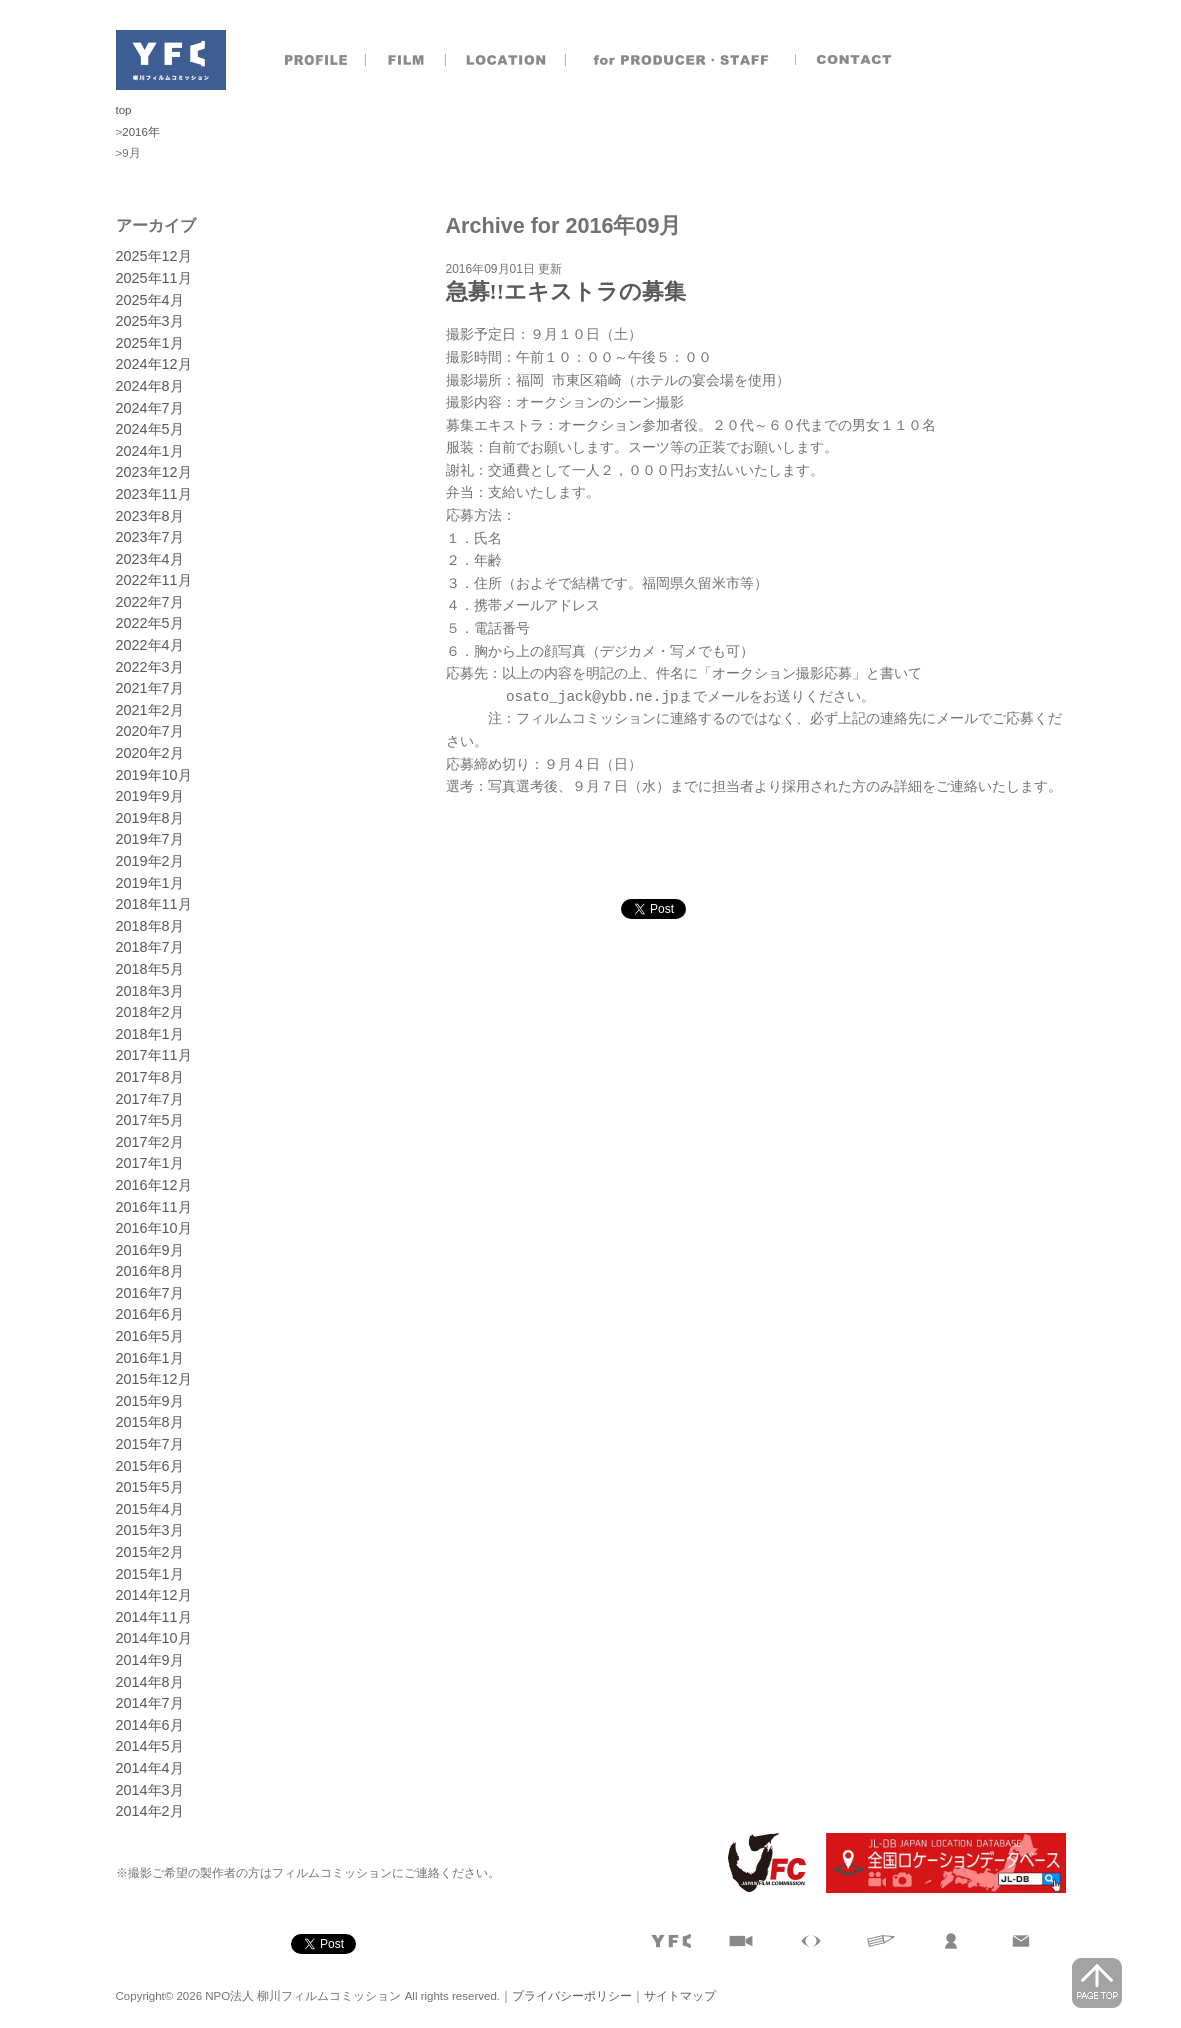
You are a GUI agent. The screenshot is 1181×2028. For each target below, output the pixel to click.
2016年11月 (154, 1207)
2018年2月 (150, 1012)
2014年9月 (150, 1660)
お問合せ (856, 60)
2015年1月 (150, 1574)
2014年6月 (150, 1725)
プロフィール (316, 60)
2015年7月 (150, 1444)
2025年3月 (150, 321)
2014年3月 (150, 1790)
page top (1097, 1983)
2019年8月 (150, 818)
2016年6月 (150, 1314)
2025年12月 (154, 256)
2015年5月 (150, 1487)
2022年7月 (150, 602)
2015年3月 (150, 1530)
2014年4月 (150, 1768)
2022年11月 (154, 580)
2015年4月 (150, 1509)
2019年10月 (154, 775)
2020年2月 (150, 753)
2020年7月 (150, 731)
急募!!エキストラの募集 (566, 292)
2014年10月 (154, 1638)
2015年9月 (150, 1401)
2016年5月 (150, 1336)
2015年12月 (154, 1379)
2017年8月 (150, 1077)
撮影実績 (406, 60)
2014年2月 (150, 1811)
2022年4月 (150, 645)
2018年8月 (150, 926)
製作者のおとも (681, 60)
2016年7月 (150, 1293)
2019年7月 (150, 839)
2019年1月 (150, 883)
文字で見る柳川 (881, 1941)
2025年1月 (150, 343)
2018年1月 (150, 1034)
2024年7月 (150, 408)
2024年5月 (150, 429)
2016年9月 (150, 1250)
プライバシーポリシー (572, 1996)
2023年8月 (150, 516)
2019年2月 (150, 861)
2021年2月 (150, 710)
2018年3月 (150, 991)
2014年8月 (150, 1682)
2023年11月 (154, 494)
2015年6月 (150, 1466)
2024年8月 (150, 386)
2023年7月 (150, 537)
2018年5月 (150, 969)
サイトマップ (680, 1996)
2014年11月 (154, 1617)
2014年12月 (154, 1595)
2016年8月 (150, 1271)
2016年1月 (150, 1358)
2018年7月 (150, 947)
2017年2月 (150, 1142)
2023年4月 (150, 559)
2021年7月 (150, 688)
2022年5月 (150, 623)
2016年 (141, 132)
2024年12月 (154, 364)
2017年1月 (150, 1163)
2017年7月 (150, 1099)
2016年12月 (154, 1185)
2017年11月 (154, 1055)
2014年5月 (150, 1746)
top (124, 110)
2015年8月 (150, 1422)
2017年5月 (150, 1120)
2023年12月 (154, 472)
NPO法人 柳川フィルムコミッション (171, 60)
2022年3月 (150, 667)
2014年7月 (150, 1703)
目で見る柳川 (811, 1941)
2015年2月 (150, 1552)
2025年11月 (154, 278)
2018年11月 (154, 904)
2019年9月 (150, 796)
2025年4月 (150, 300)
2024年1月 (150, 451)
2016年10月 (154, 1228)
